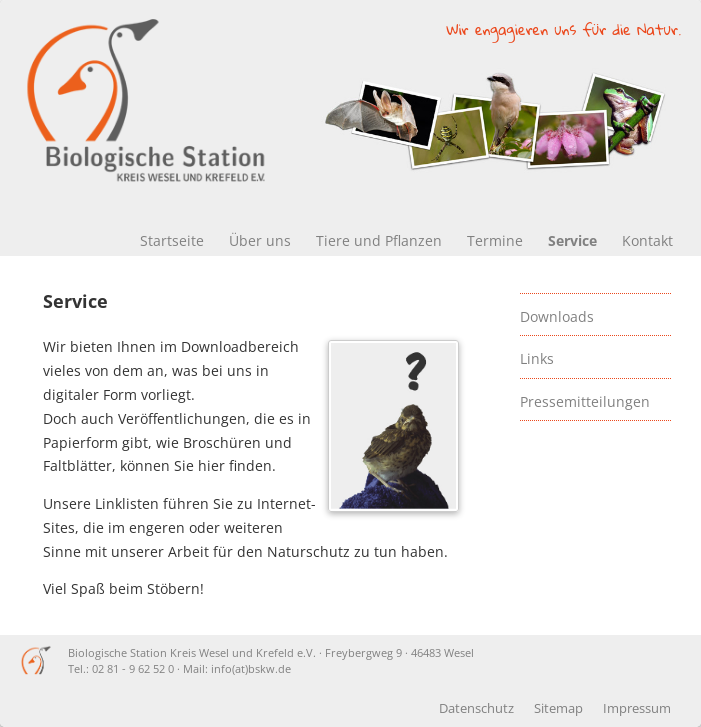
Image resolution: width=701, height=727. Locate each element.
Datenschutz (476, 708)
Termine (495, 240)
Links (537, 358)
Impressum (637, 708)
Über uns (260, 240)
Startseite (172, 240)
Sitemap (558, 708)
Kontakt (647, 240)
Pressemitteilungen (585, 401)
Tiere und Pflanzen (379, 240)
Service (572, 240)
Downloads (557, 316)
